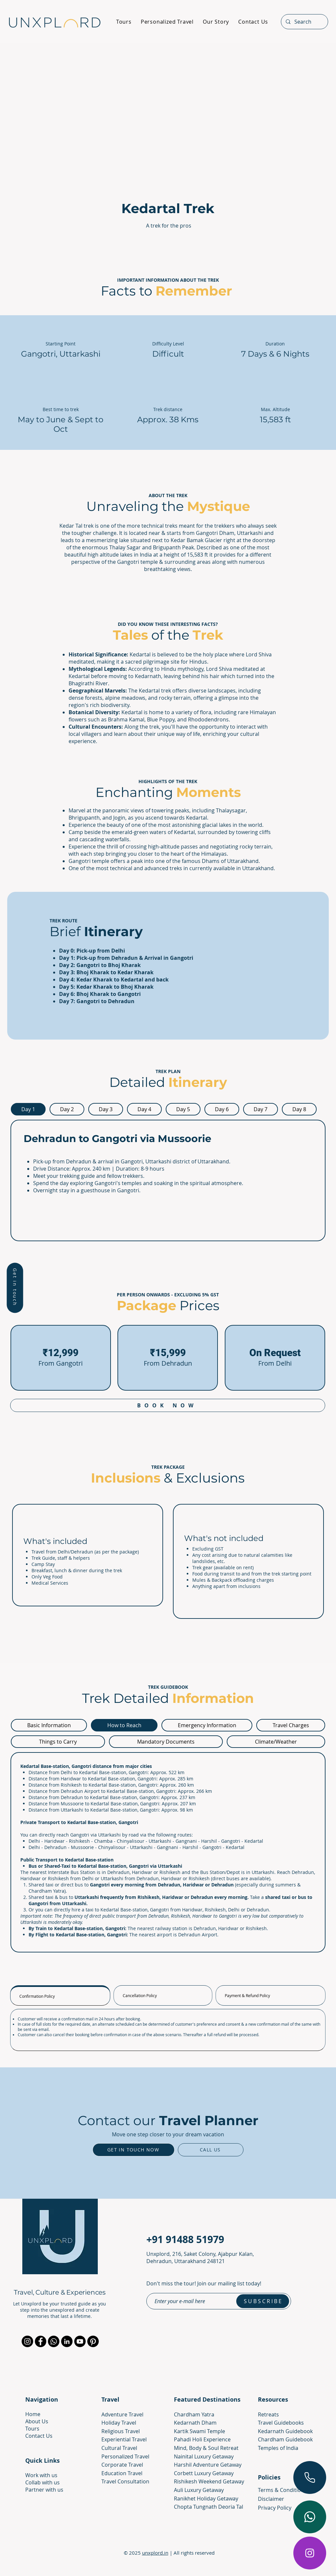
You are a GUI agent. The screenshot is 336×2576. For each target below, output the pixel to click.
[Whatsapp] (53, 2341)
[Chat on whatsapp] (309, 2516)
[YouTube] (80, 2341)
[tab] (28, 1109)
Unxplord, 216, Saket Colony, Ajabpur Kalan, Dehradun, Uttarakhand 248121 (200, 2257)
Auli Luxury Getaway (199, 2490)
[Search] (304, 21)
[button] (15, 1288)
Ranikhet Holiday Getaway (206, 2498)
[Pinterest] (93, 2341)
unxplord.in (155, 2552)
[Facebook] (40, 2341)
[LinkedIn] (67, 2341)
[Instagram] (309, 2553)
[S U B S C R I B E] (262, 2301)
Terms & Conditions (282, 2490)
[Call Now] (309, 2477)
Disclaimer (271, 2498)
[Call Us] (210, 2149)
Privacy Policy (274, 2507)
